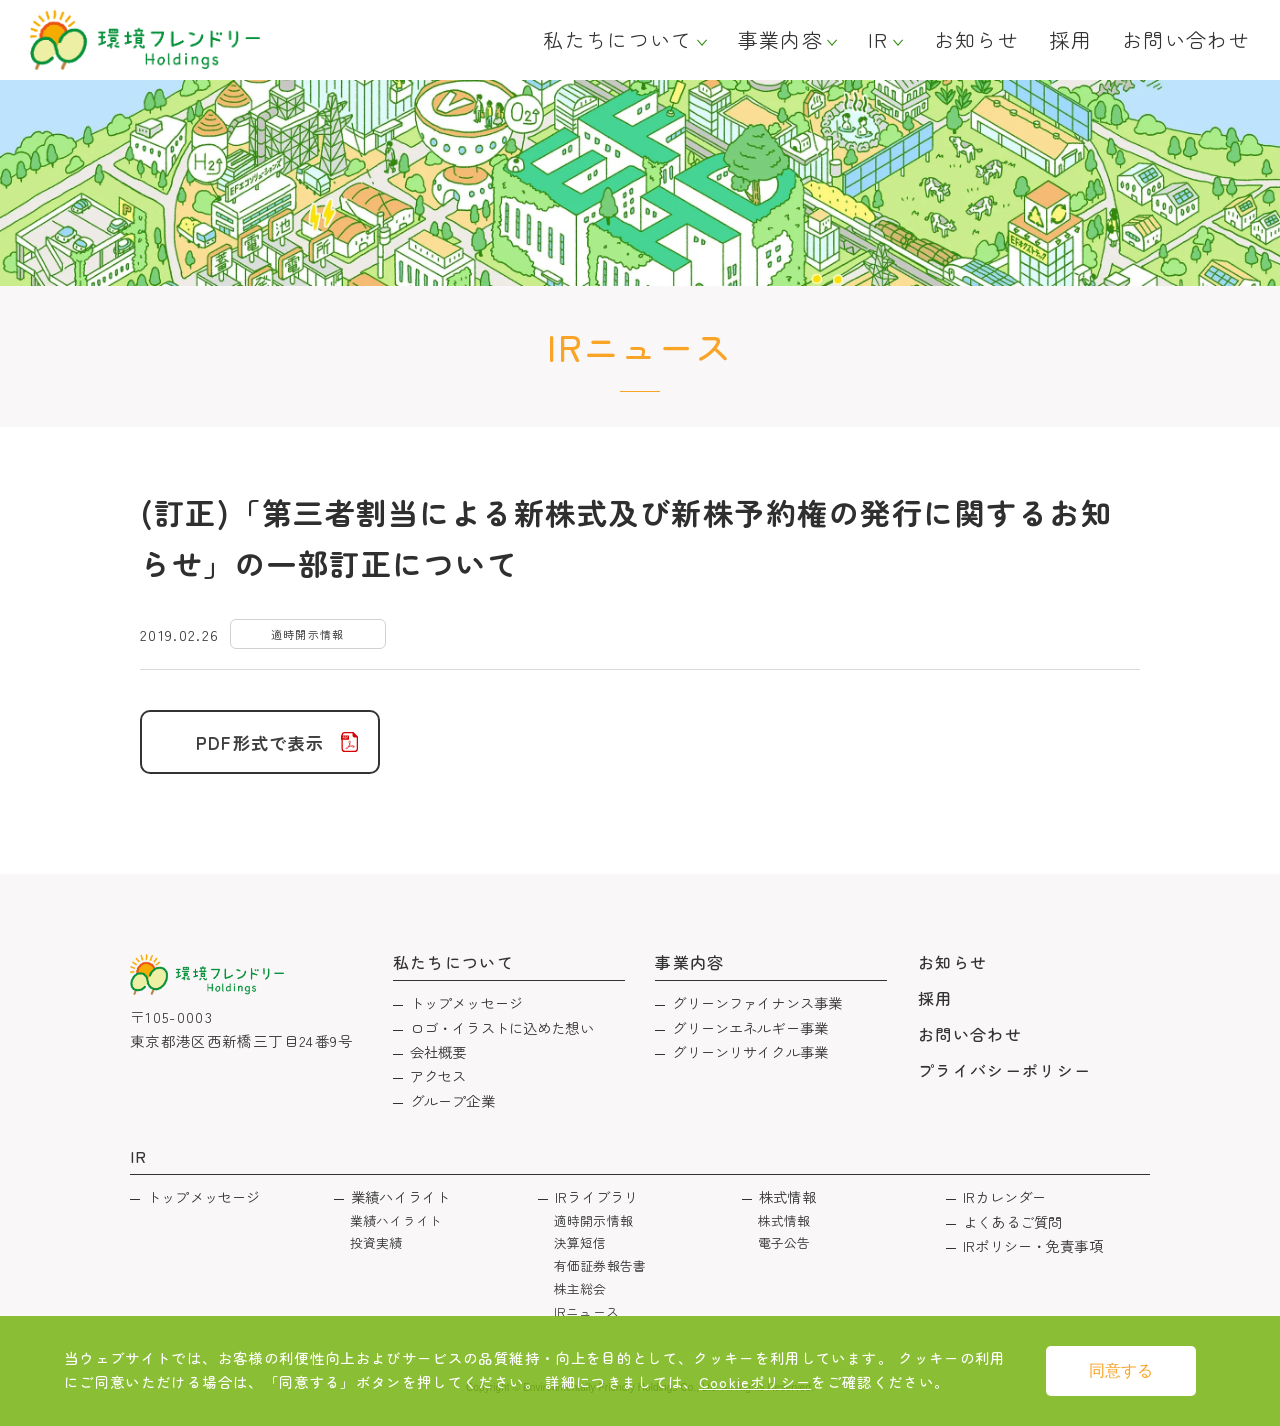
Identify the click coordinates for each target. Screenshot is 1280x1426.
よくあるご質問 (1012, 1221)
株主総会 (580, 1288)
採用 (1070, 40)
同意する (1121, 1370)
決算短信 (580, 1242)
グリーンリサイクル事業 (750, 1051)
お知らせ (976, 40)
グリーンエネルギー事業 (750, 1027)
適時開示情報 (593, 1220)
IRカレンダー (1004, 1196)
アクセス (438, 1075)
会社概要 (438, 1051)
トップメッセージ (466, 1002)
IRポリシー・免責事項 (1033, 1245)
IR (878, 40)
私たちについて (617, 40)
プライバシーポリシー (1005, 1070)
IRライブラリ (596, 1196)
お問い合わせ (1186, 40)
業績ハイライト (400, 1196)
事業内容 (780, 40)
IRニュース (586, 1311)
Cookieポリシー (755, 1381)
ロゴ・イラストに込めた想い (502, 1027)
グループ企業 (452, 1100)
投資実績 (376, 1242)
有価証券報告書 (600, 1265)
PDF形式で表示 (260, 742)
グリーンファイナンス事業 (757, 1002)
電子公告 (784, 1242)
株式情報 (787, 1196)
